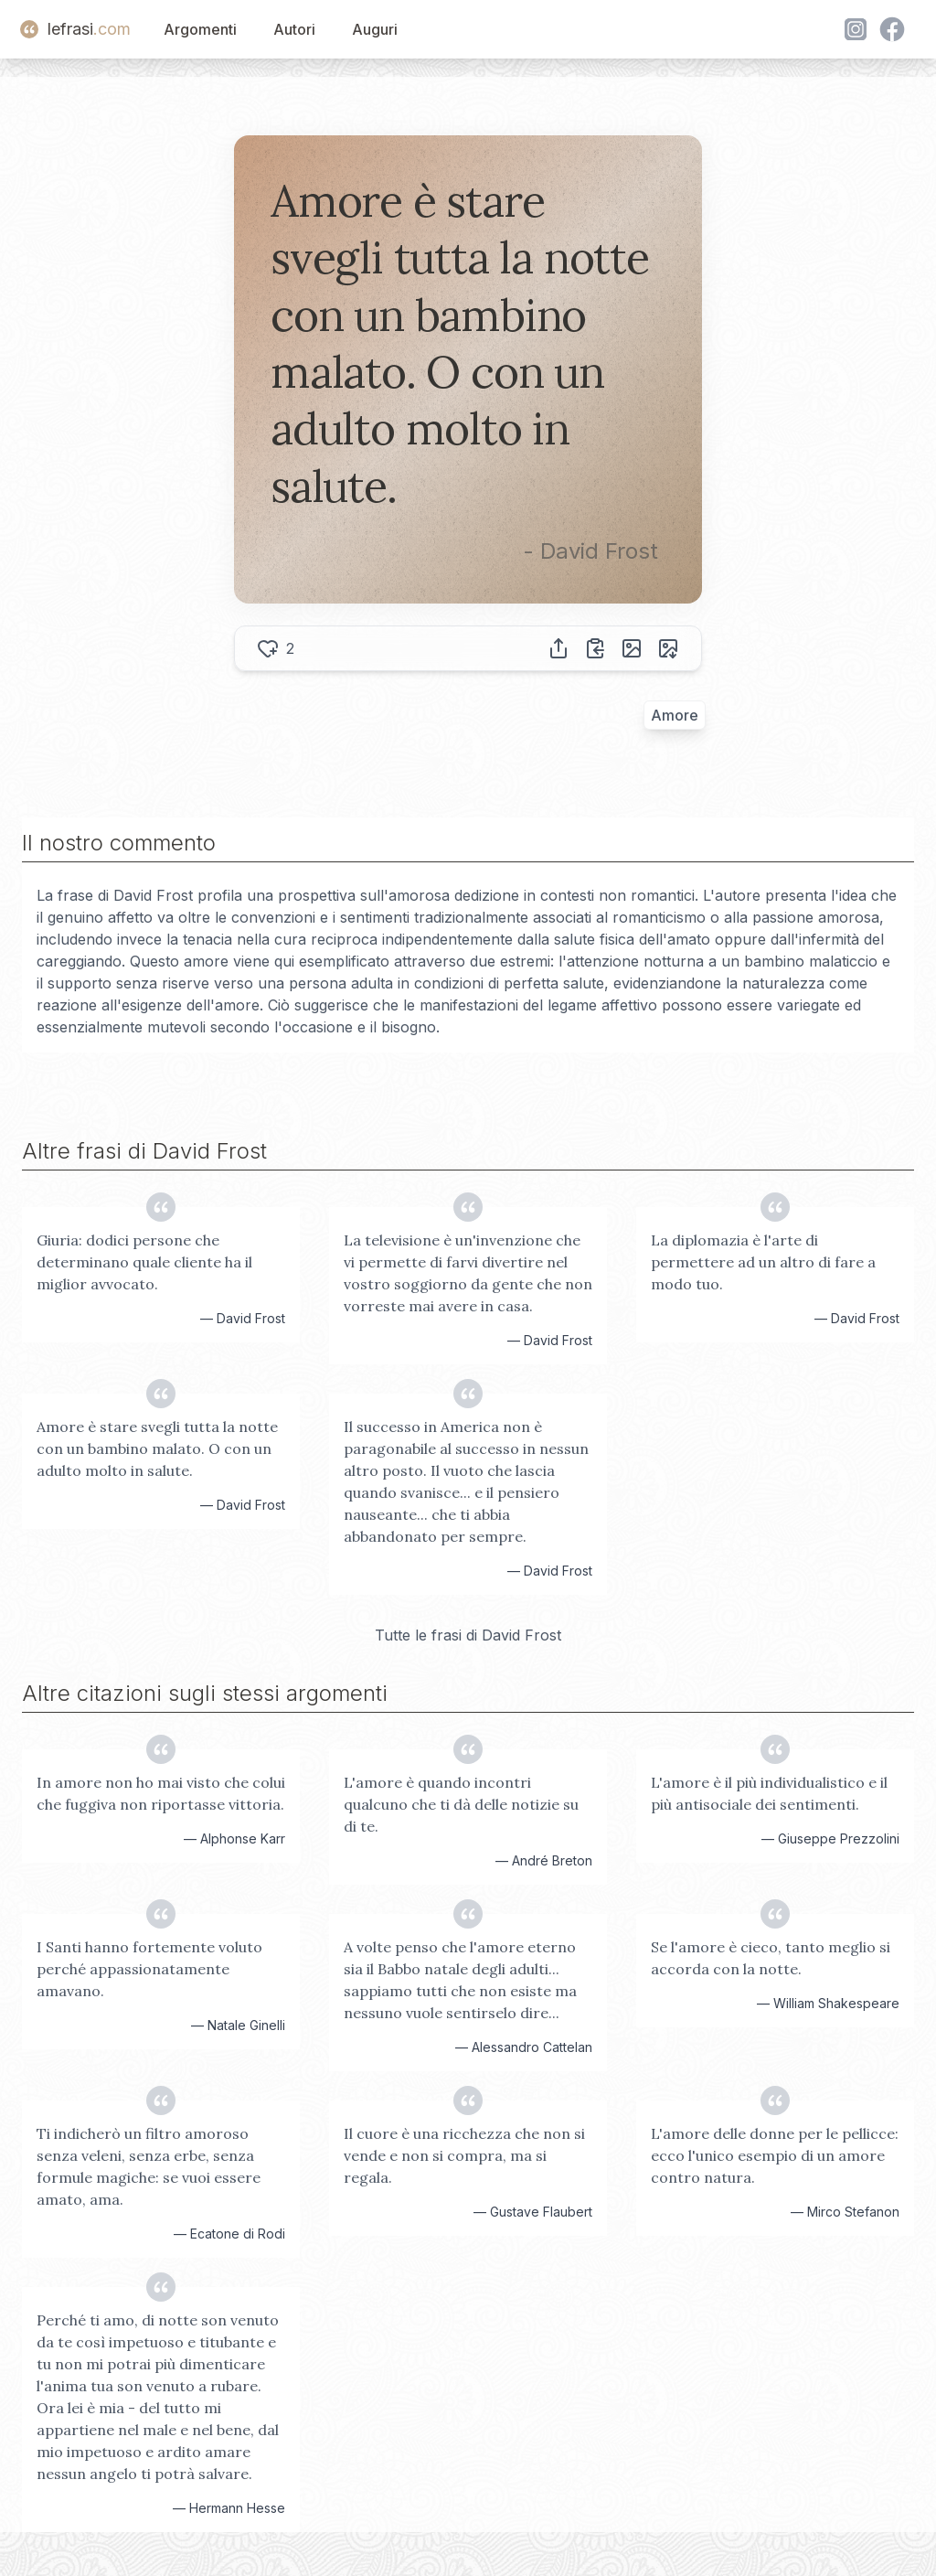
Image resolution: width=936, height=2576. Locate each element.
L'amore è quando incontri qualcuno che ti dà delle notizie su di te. (461, 1804)
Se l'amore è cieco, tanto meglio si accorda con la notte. (770, 1958)
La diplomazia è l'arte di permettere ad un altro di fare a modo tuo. (763, 1262)
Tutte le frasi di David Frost (468, 1635)
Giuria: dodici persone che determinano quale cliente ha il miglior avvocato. (144, 1262)
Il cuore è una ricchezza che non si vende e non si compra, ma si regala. (464, 2155)
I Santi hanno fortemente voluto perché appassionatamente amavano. (149, 1969)
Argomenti (200, 29)
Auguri (375, 29)
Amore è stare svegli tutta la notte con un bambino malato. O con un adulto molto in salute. (157, 1448)
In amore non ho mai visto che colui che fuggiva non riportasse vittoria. (161, 1793)
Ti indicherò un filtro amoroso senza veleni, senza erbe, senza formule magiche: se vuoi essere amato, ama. (149, 2166)
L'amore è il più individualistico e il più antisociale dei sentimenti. (769, 1793)
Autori (294, 29)
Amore (674, 715)
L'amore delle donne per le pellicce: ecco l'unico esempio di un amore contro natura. (775, 2155)
